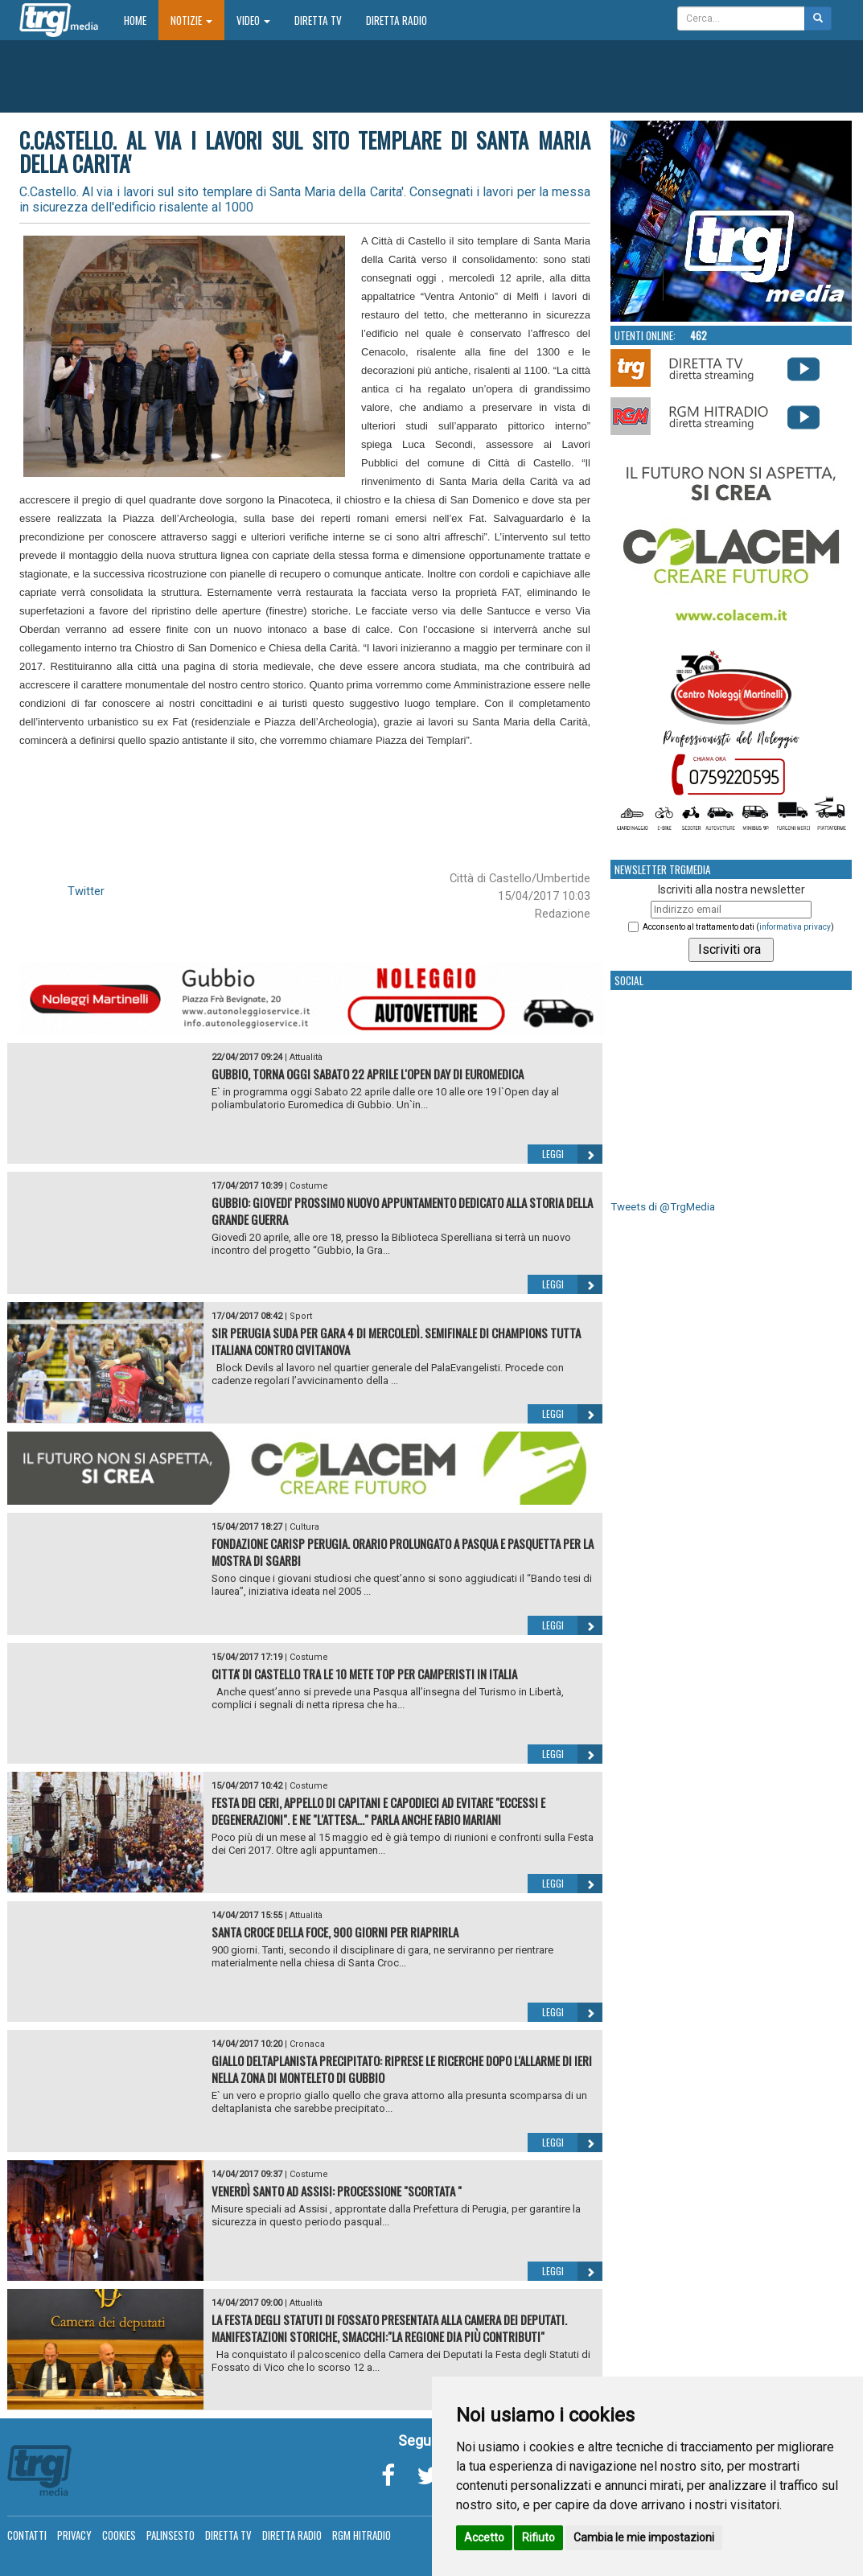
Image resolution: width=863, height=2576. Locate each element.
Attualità (306, 1057)
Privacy (74, 2535)
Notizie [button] (191, 20)
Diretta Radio (396, 20)
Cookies (119, 2535)
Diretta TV (318, 20)
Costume (309, 1186)
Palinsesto (170, 2535)
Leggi (572, 1154)
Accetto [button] (484, 2537)
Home (141, 19)
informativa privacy (795, 926)
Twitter (86, 891)
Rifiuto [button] (538, 2537)
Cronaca (307, 2044)
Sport (301, 1316)
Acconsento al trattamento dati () (738, 926)
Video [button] (253, 20)
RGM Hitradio (361, 2535)
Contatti (27, 2535)
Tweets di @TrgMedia (662, 1207)
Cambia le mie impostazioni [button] (643, 2537)
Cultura (304, 1527)
